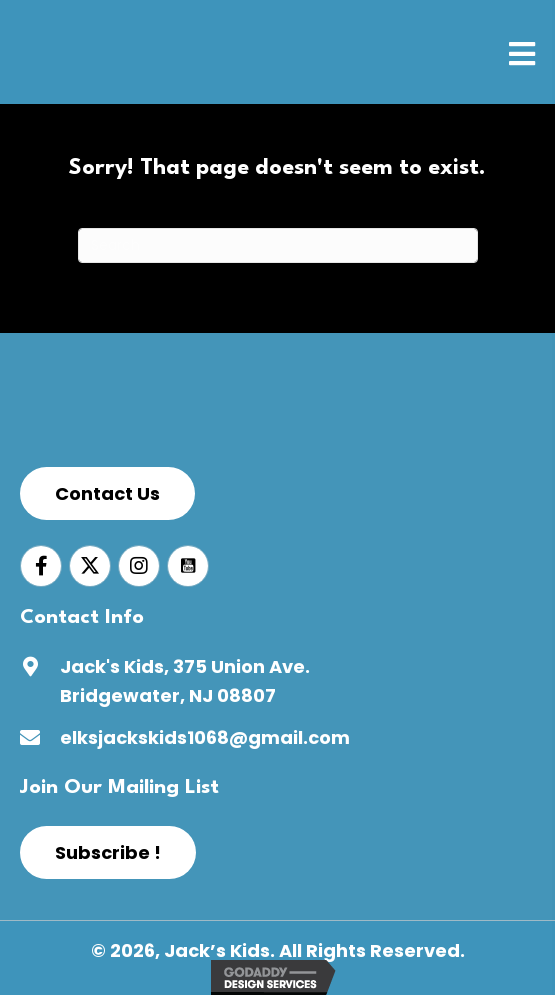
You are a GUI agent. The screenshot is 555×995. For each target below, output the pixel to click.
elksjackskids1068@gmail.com (205, 737)
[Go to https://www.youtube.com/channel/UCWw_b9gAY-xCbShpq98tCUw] (188, 566)
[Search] (278, 245)
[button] (107, 493)
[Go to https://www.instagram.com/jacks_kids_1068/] (139, 566)
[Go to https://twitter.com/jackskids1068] (90, 566)
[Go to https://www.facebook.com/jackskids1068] (41, 566)
